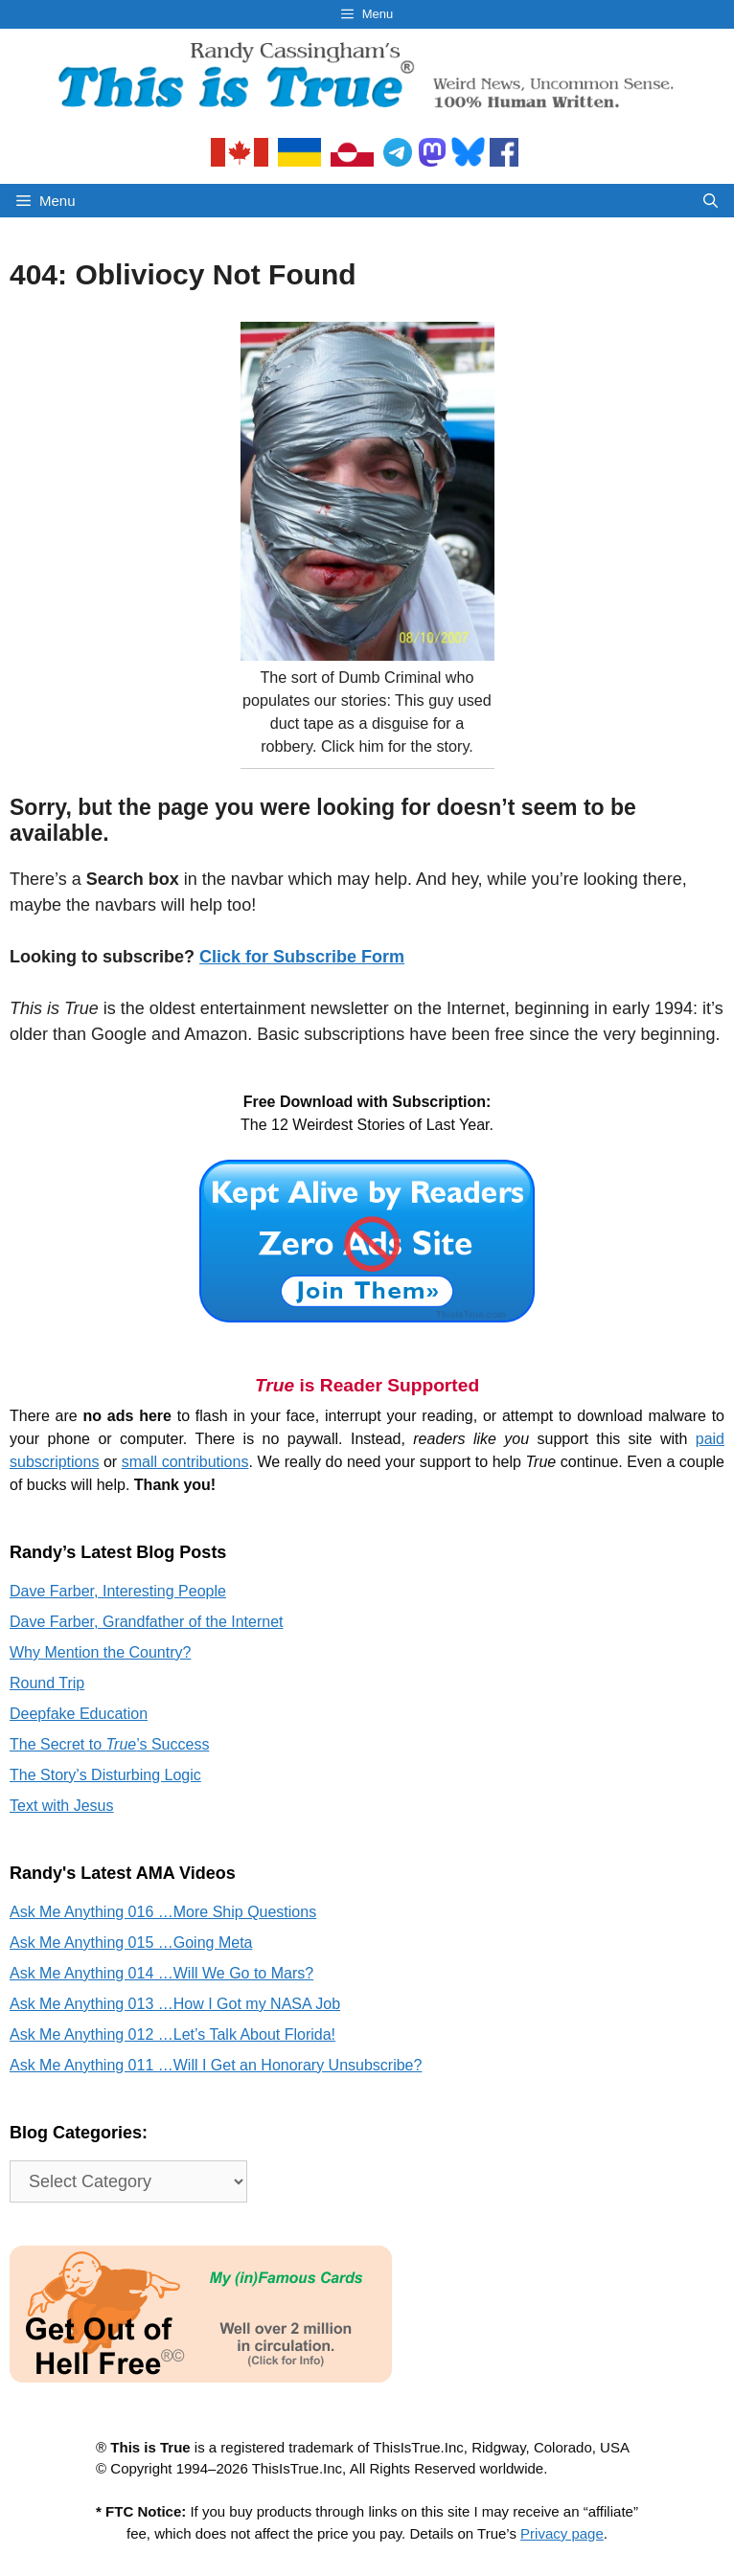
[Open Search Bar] (710, 200)
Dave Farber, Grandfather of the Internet (147, 1622)
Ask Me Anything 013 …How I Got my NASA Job (175, 2004)
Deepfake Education (79, 1714)
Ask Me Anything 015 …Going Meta (131, 1942)
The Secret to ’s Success (109, 1744)
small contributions (185, 1462)
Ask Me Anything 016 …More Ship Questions (163, 1912)
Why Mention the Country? (100, 1652)
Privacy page (562, 2533)
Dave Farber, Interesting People (118, 1591)
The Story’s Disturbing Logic (105, 1775)
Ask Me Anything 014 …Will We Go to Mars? (161, 1973)
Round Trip (47, 1683)
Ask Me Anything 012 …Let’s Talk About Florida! (172, 2034)
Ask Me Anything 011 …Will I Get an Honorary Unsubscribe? (216, 2065)
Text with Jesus (61, 1805)
